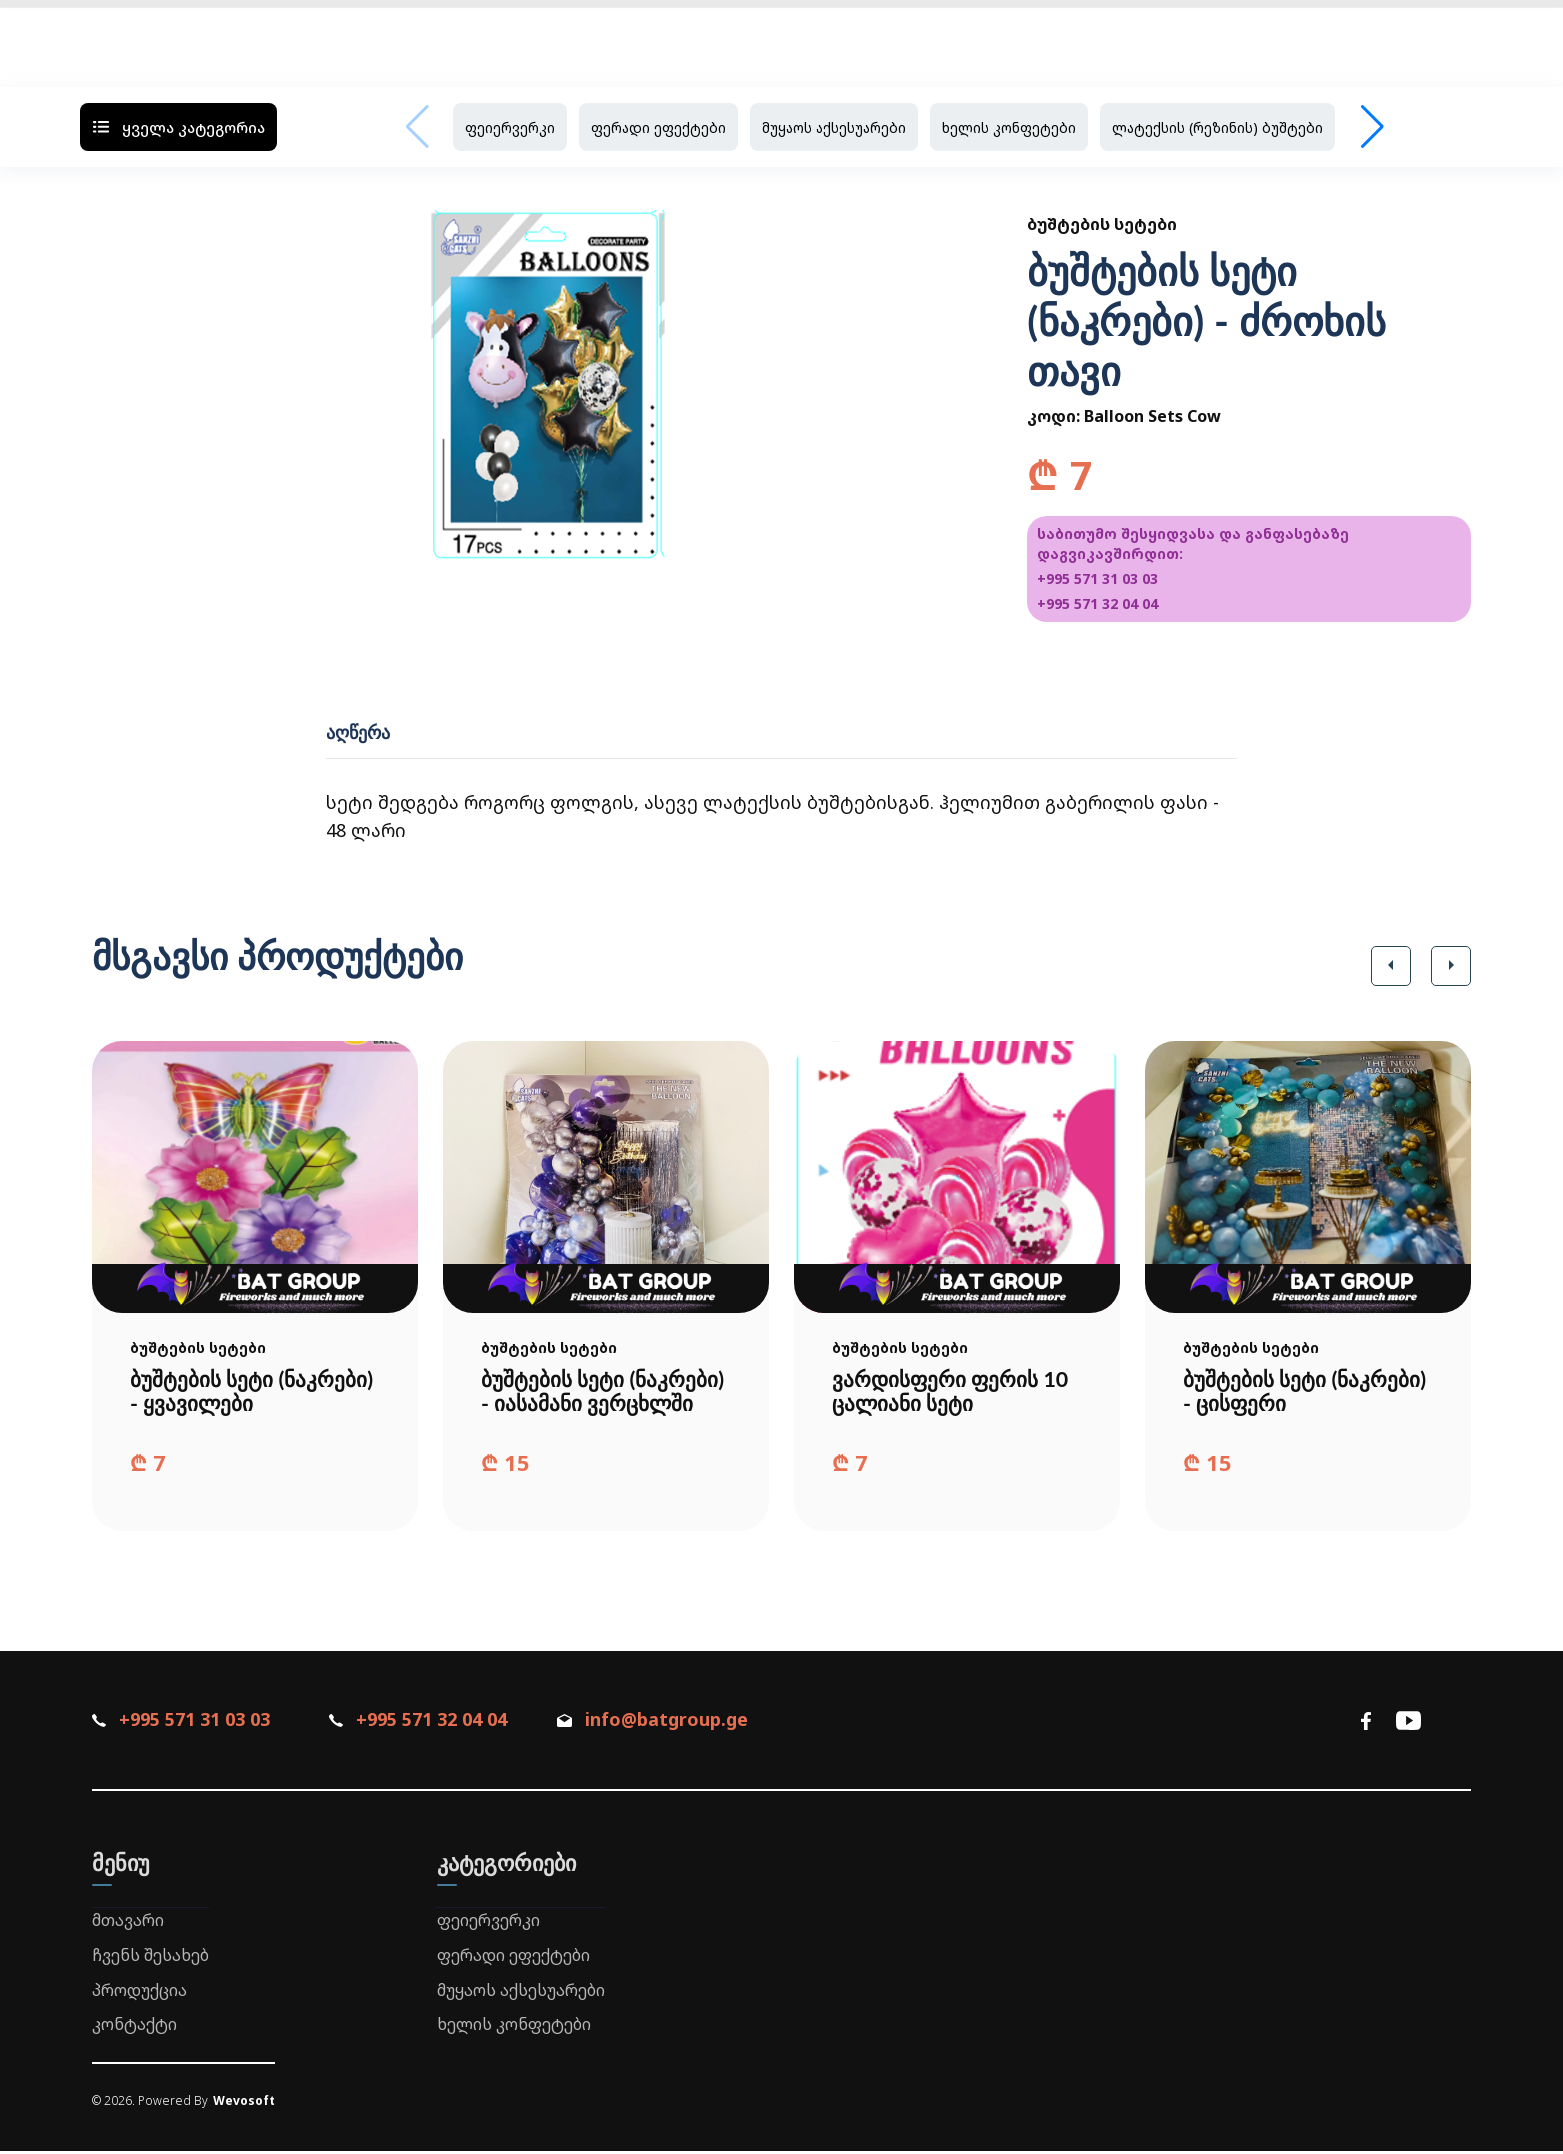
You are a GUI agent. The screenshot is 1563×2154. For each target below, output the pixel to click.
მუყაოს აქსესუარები (834, 127)
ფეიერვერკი (510, 127)
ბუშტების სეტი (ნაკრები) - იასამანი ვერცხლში (605, 1392)
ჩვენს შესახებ (150, 1958)
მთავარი (128, 1923)
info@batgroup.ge (663, 1722)
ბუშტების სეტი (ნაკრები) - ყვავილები (254, 1392)
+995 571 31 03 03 (1097, 578)
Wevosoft (244, 2103)
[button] (1391, 966)
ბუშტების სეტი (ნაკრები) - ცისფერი (1307, 1392)
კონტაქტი (134, 2027)
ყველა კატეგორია (178, 127)
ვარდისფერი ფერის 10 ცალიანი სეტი (954, 1392)
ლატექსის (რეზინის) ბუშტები (1217, 127)
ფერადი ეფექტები (658, 127)
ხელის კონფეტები (1009, 127)
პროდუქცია (139, 1992)
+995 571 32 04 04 (1097, 603)
